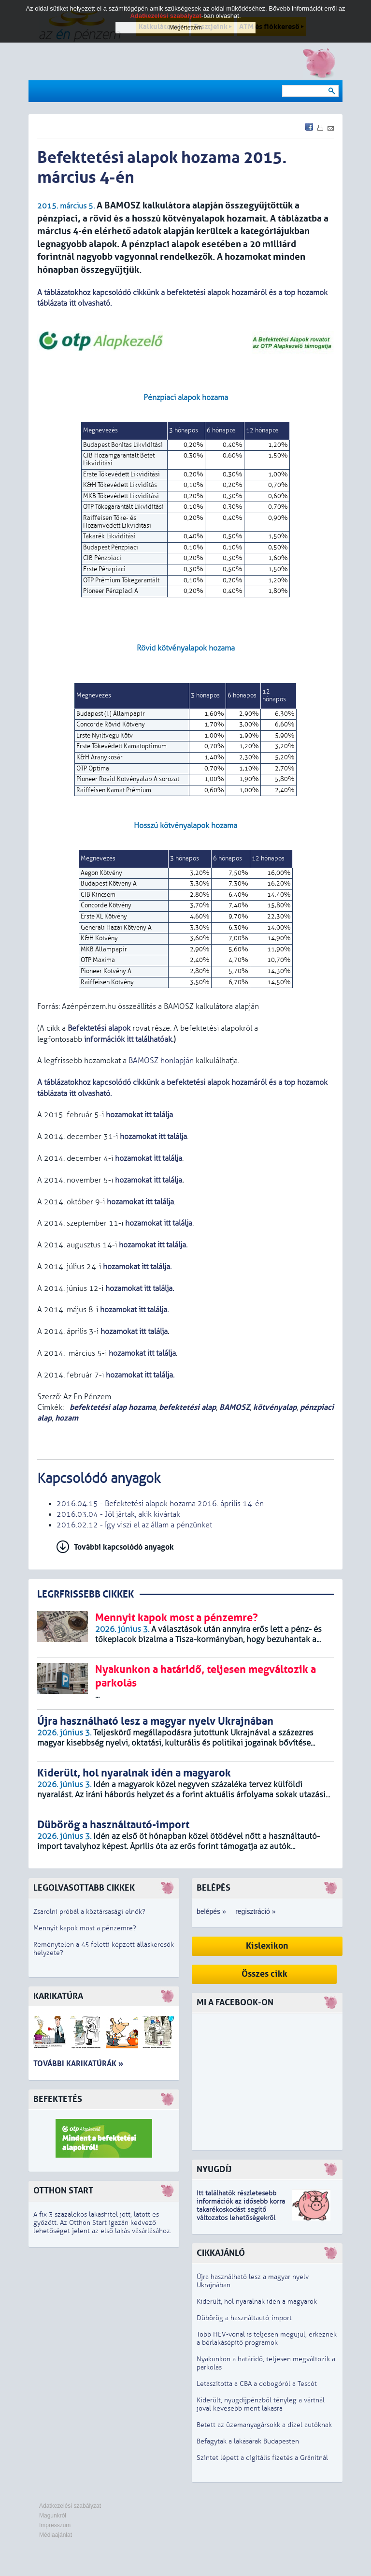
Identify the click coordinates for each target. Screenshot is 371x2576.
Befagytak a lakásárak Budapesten (248, 2441)
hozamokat (133, 1331)
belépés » (211, 1911)
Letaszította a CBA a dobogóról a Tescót (257, 2384)
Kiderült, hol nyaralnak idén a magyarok (257, 2301)
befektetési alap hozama (112, 1407)
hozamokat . (139, 1288)
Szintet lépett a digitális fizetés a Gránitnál (262, 2458)
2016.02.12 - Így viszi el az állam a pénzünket (134, 1525)
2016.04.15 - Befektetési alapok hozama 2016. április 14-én (160, 1503)
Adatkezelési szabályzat (70, 2505)
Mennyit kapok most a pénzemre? (84, 1928)
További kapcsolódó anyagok (124, 1547)
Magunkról (52, 2515)
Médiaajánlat (55, 2535)
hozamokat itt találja (153, 1136)
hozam (66, 1417)
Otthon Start (63, 2191)
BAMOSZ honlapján (161, 1060)
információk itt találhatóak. (127, 1039)
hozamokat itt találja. (140, 1375)
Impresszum (55, 2525)
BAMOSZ (234, 1407)
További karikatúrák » (78, 2063)
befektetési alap (187, 1407)
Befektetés (57, 2099)
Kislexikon (267, 1946)
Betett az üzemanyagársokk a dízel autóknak (264, 2425)
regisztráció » (255, 1911)
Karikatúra (58, 1996)
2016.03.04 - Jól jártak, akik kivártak (118, 1514)
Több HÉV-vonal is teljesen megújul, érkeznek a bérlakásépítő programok (267, 2338)
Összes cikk (264, 1974)
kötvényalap (275, 1407)
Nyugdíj (214, 2169)
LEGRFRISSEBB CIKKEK (85, 1594)
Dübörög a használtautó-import (244, 2318)
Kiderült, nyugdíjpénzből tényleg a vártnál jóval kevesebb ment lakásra (261, 2404)
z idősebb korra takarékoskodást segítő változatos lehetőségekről (241, 2209)
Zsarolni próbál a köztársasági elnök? (89, 1912)
